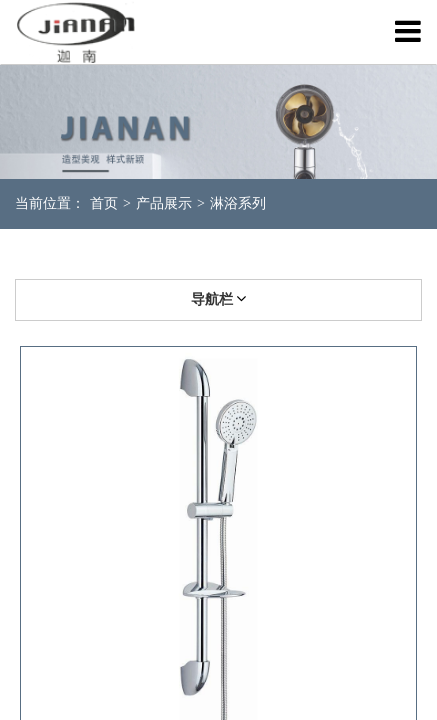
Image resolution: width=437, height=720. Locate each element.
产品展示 (164, 203)
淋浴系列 (238, 203)
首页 (104, 203)
